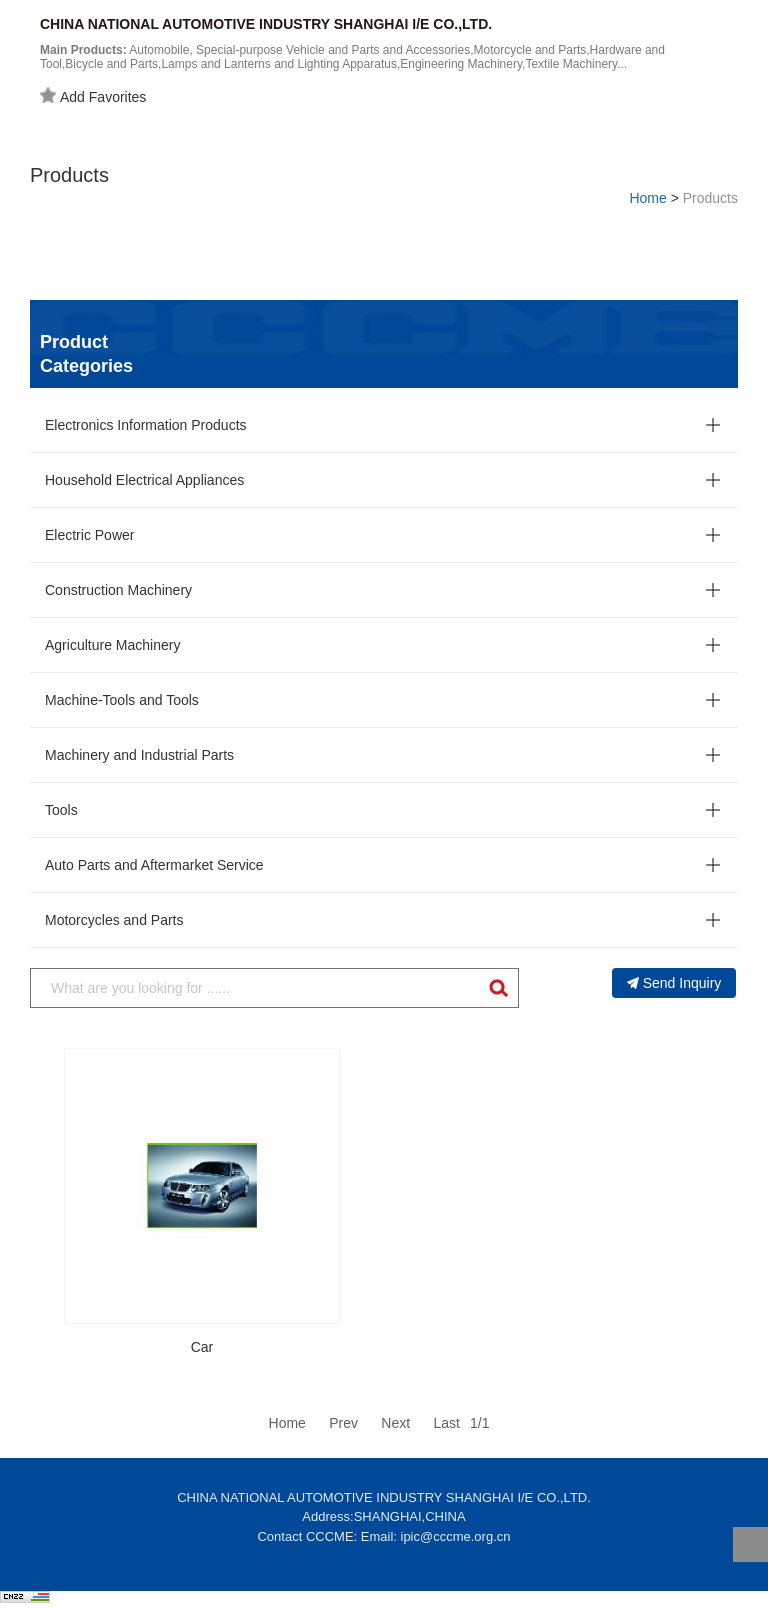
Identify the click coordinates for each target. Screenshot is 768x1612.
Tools (61, 810)
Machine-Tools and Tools (122, 700)
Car (202, 1347)
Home (647, 198)
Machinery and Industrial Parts (139, 755)
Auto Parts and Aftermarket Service (154, 865)
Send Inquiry (674, 983)
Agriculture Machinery (112, 645)
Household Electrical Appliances (144, 480)
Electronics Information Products (146, 425)
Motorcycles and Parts (114, 920)
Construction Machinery (118, 590)
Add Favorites (93, 96)
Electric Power (89, 535)
